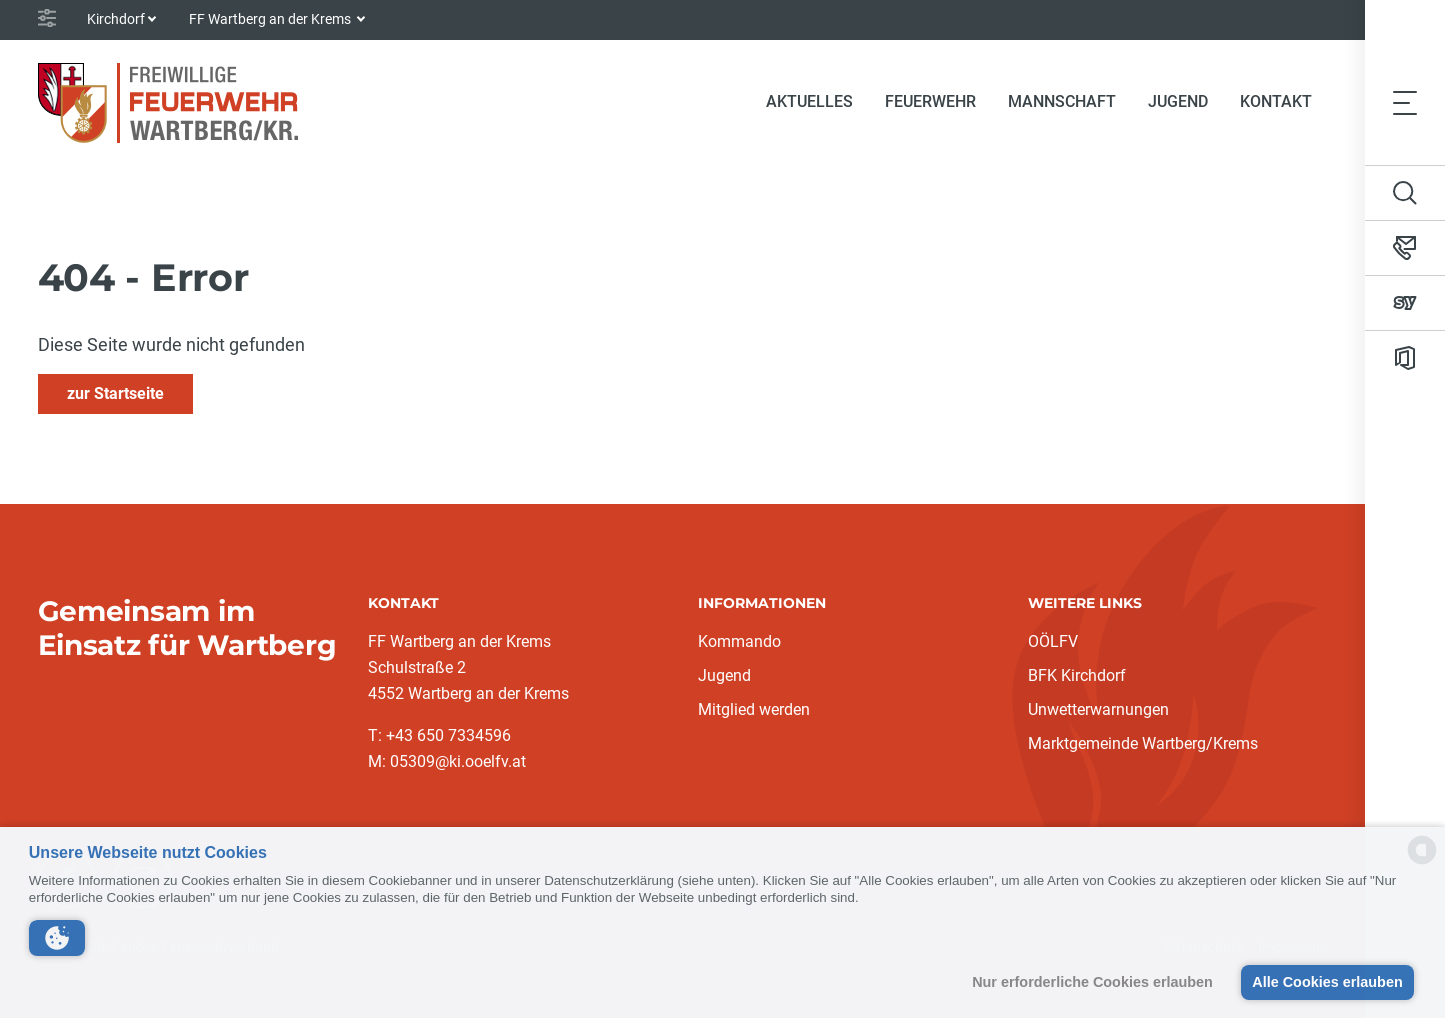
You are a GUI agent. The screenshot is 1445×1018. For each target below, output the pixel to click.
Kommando (739, 641)
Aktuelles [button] (809, 101)
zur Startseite (115, 393)
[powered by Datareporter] (1422, 862)
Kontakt (1276, 101)
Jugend (1178, 101)
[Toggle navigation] (1405, 102)
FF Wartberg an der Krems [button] (271, 19)
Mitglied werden (754, 709)
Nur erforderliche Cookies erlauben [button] (1092, 982)
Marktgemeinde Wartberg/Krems (1143, 743)
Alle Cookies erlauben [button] (1327, 982)
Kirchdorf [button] (116, 19)
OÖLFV (1053, 641)
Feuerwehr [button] (930, 101)
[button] (57, 938)
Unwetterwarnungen (1098, 709)
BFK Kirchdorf (1077, 675)
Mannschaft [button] (1062, 101)
